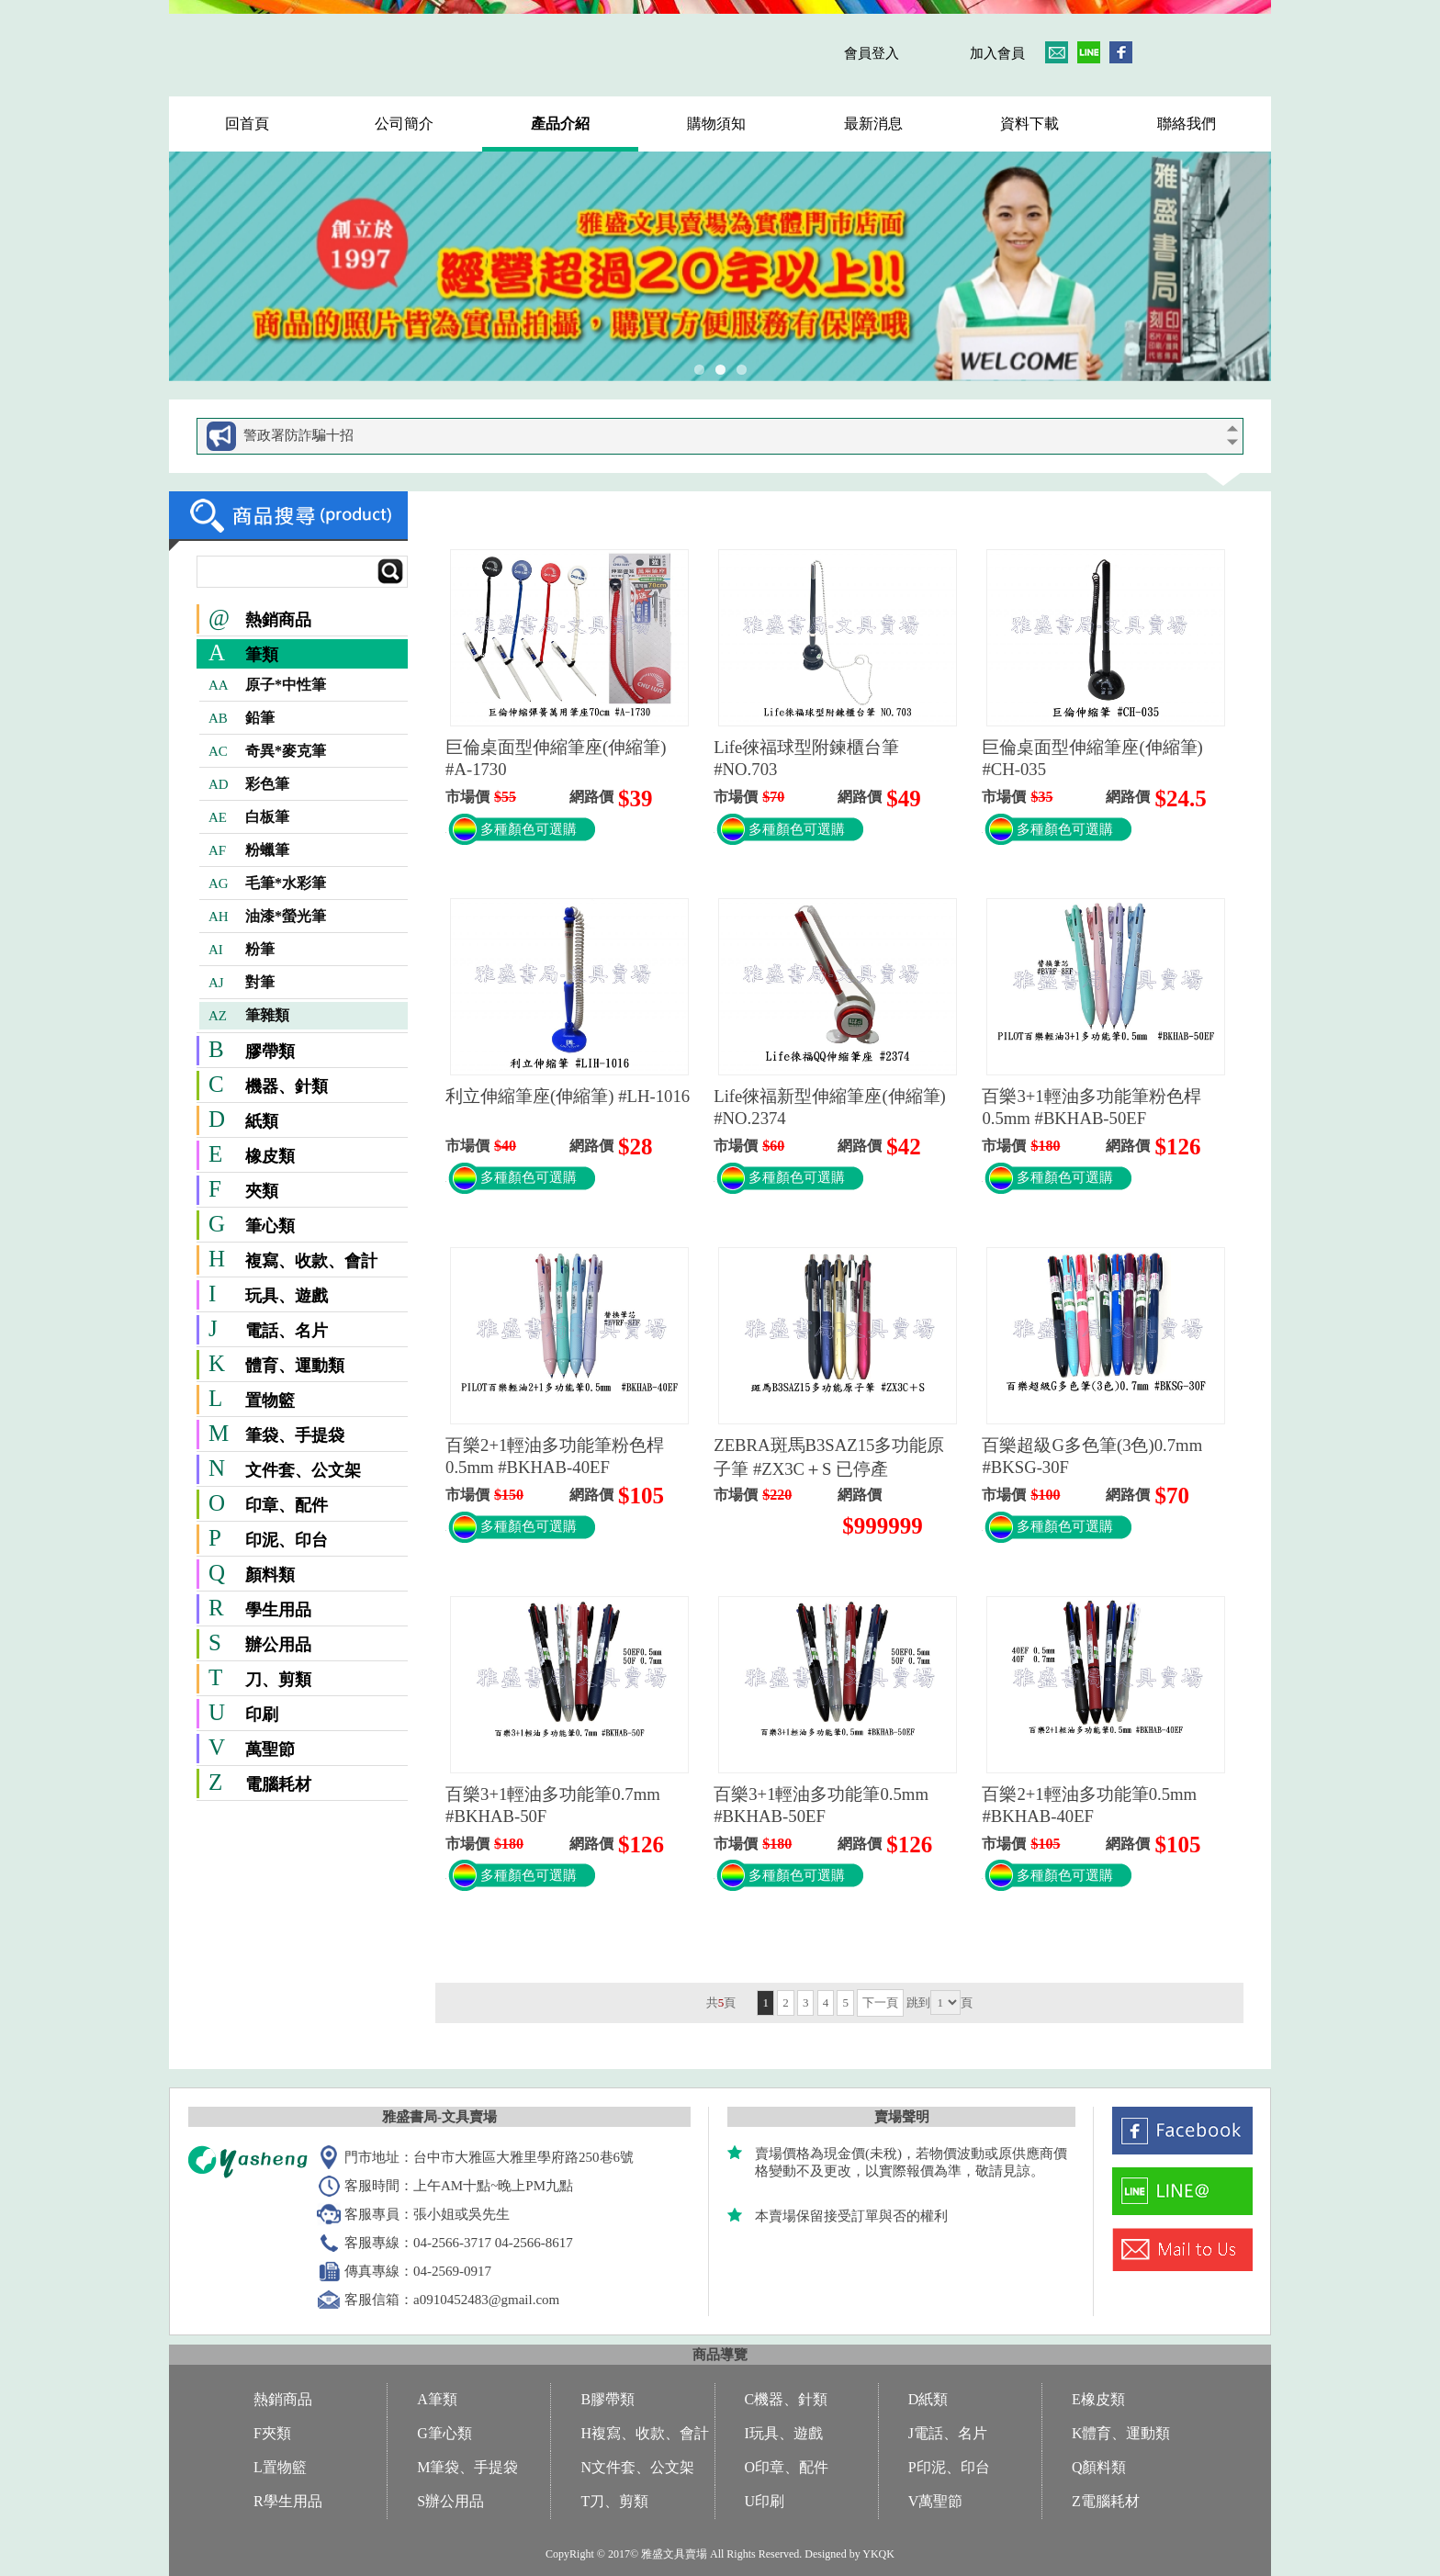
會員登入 (871, 53)
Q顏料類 (1099, 2467)
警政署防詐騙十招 (298, 435)
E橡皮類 (1098, 2399)
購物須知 (716, 123)
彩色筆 (248, 784)
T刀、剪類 (614, 2501)
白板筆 (248, 817)
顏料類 (270, 1575)
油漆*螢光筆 (267, 916)
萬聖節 (270, 1749)
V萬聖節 (935, 2501)
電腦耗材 (278, 1784)
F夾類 (272, 2433)
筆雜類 (248, 1015)
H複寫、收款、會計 (644, 2433)
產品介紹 (560, 123)
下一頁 (880, 2002)
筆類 (261, 655)
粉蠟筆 (248, 850)
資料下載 (1029, 123)
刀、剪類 (278, 1679)
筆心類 (270, 1226)
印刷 (261, 1714)
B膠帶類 (607, 2399)
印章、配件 (286, 1505)
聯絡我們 (1186, 123)
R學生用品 (287, 2501)
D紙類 (928, 2399)
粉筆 (241, 949)
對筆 (241, 982)
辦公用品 (278, 1645)
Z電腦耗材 (1106, 2501)
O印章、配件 (787, 2467)
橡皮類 (270, 1156)
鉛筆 (241, 718)
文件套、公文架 (303, 1470)
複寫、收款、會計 (311, 1261)
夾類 (261, 1191)
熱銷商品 (259, 620)
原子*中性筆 (267, 685)
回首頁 (247, 123)
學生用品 (278, 1610)
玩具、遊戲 (286, 1296)
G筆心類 (444, 2433)
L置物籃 (280, 2467)
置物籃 (270, 1400)
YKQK (878, 2554)
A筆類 (437, 2399)
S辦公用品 (450, 2501)
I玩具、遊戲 (784, 2433)
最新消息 (873, 123)
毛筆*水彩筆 (267, 883)
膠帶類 (270, 1051)
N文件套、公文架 (637, 2467)
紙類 (261, 1121)
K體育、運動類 (1121, 2433)
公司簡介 (404, 123)
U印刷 (765, 2501)
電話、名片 (286, 1331)
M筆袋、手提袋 (467, 2467)
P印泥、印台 (949, 2467)
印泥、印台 (286, 1540)
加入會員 (997, 53)
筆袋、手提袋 (294, 1435)
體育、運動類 (294, 1365)
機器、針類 (286, 1086)
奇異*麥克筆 (267, 751)
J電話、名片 (947, 2433)
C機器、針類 (786, 2399)
